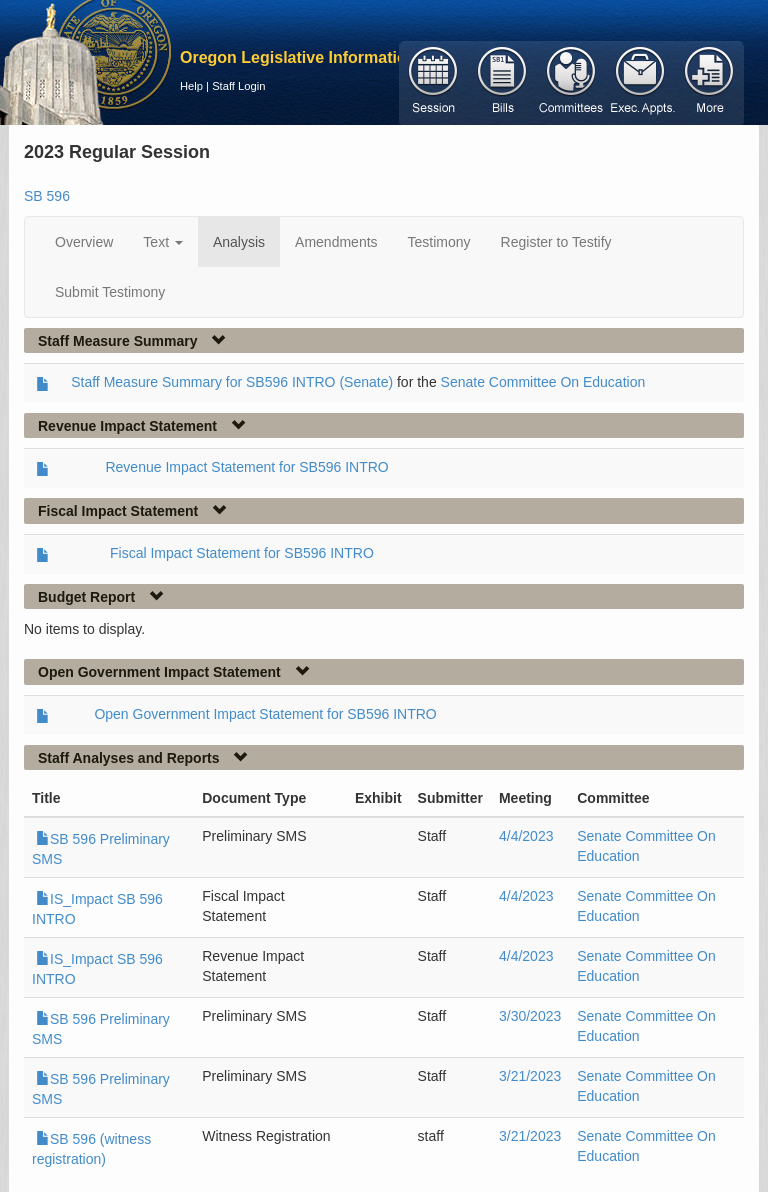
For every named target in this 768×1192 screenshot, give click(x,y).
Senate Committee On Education (543, 382)
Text (163, 242)
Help (191, 86)
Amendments (336, 242)
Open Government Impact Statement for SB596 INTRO (265, 714)
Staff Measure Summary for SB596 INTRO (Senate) (232, 382)
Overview (84, 242)
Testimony (439, 242)
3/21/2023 (530, 1076)
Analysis (239, 242)
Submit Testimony (110, 292)
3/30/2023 (530, 1016)
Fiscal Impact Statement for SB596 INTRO (242, 553)
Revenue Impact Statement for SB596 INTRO (246, 467)
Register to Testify (556, 242)
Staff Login (238, 86)
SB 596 (47, 196)
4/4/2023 (526, 836)
